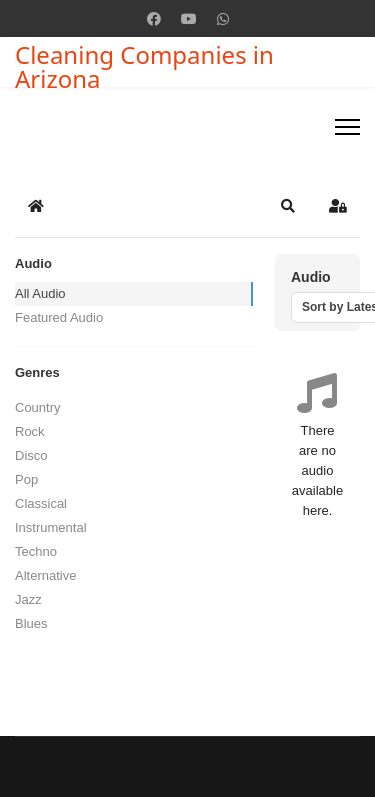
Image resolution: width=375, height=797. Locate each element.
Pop (26, 479)
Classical (41, 503)
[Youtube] (189, 18)
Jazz (28, 599)
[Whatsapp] (223, 18)
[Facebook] (154, 18)
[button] (288, 206)
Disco (31, 455)
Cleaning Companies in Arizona (144, 67)
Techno (36, 551)
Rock (30, 431)
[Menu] (347, 127)
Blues (31, 623)
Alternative (45, 575)
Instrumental (51, 527)
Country (38, 407)
